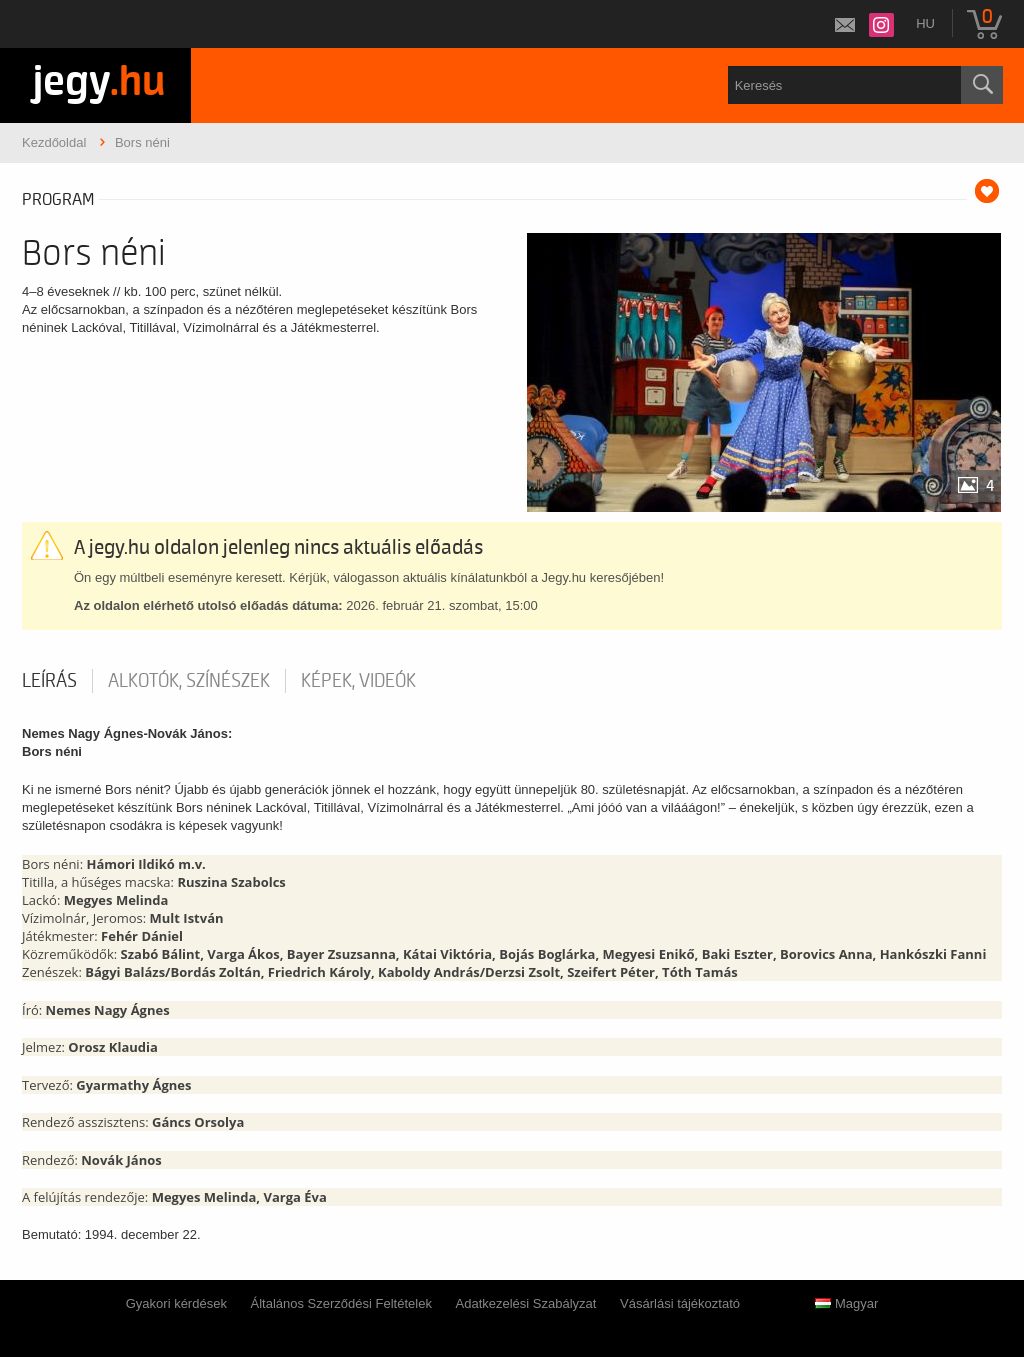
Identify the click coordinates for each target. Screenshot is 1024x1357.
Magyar (846, 1303)
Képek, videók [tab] (358, 681)
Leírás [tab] (49, 681)
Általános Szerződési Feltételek (341, 1303)
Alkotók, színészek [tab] (189, 681)
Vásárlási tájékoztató (680, 1303)
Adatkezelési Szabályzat (526, 1303)
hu (925, 23)
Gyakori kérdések (176, 1303)
